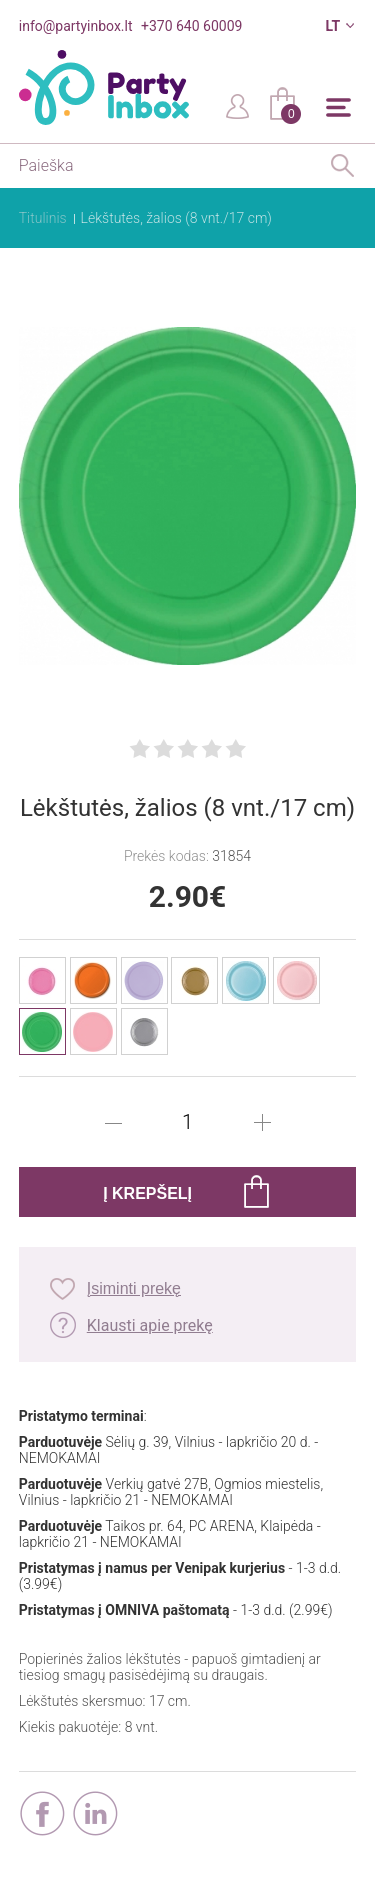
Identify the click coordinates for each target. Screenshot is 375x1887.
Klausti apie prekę (150, 1325)
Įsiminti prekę (134, 1288)
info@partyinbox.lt (76, 26)
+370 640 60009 (191, 26)
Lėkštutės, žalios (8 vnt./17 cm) (176, 218)
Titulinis (43, 218)
